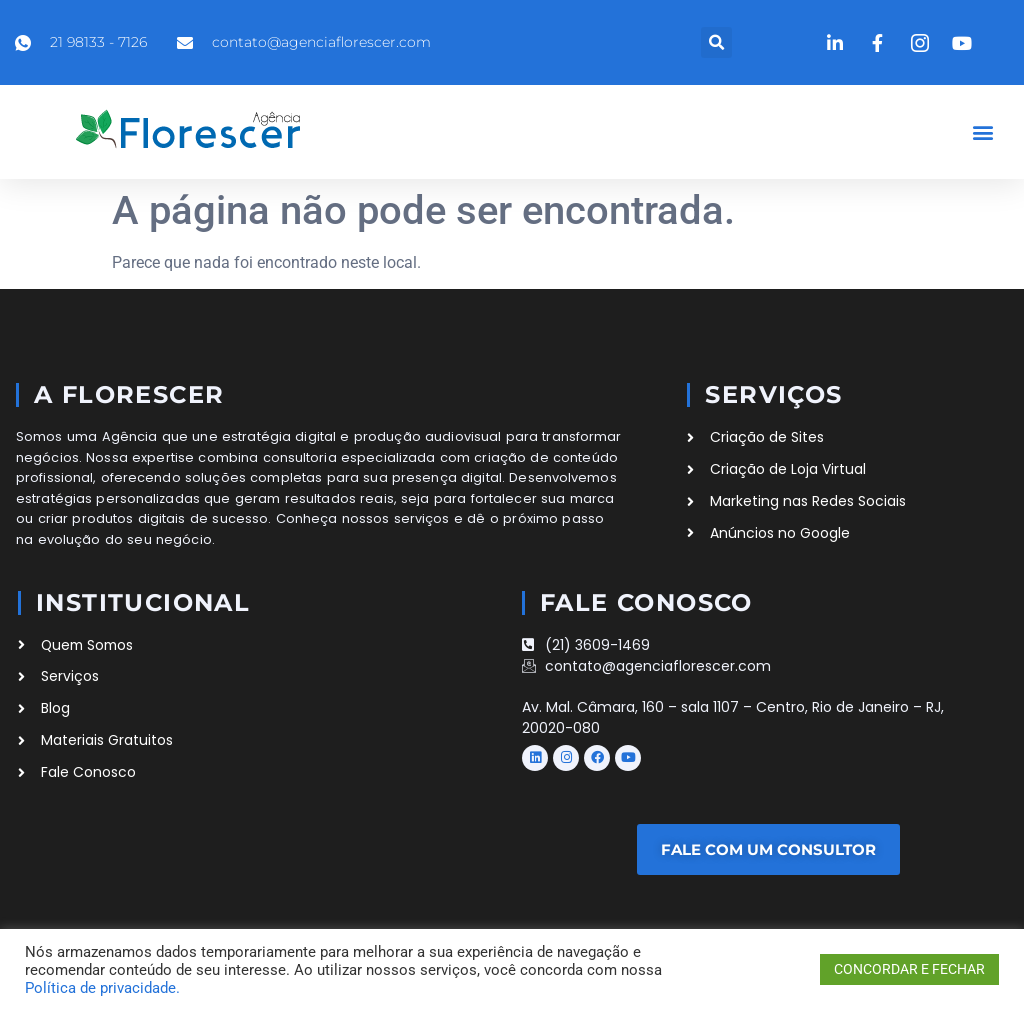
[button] (716, 42)
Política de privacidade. (102, 988)
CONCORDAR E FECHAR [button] (909, 969)
